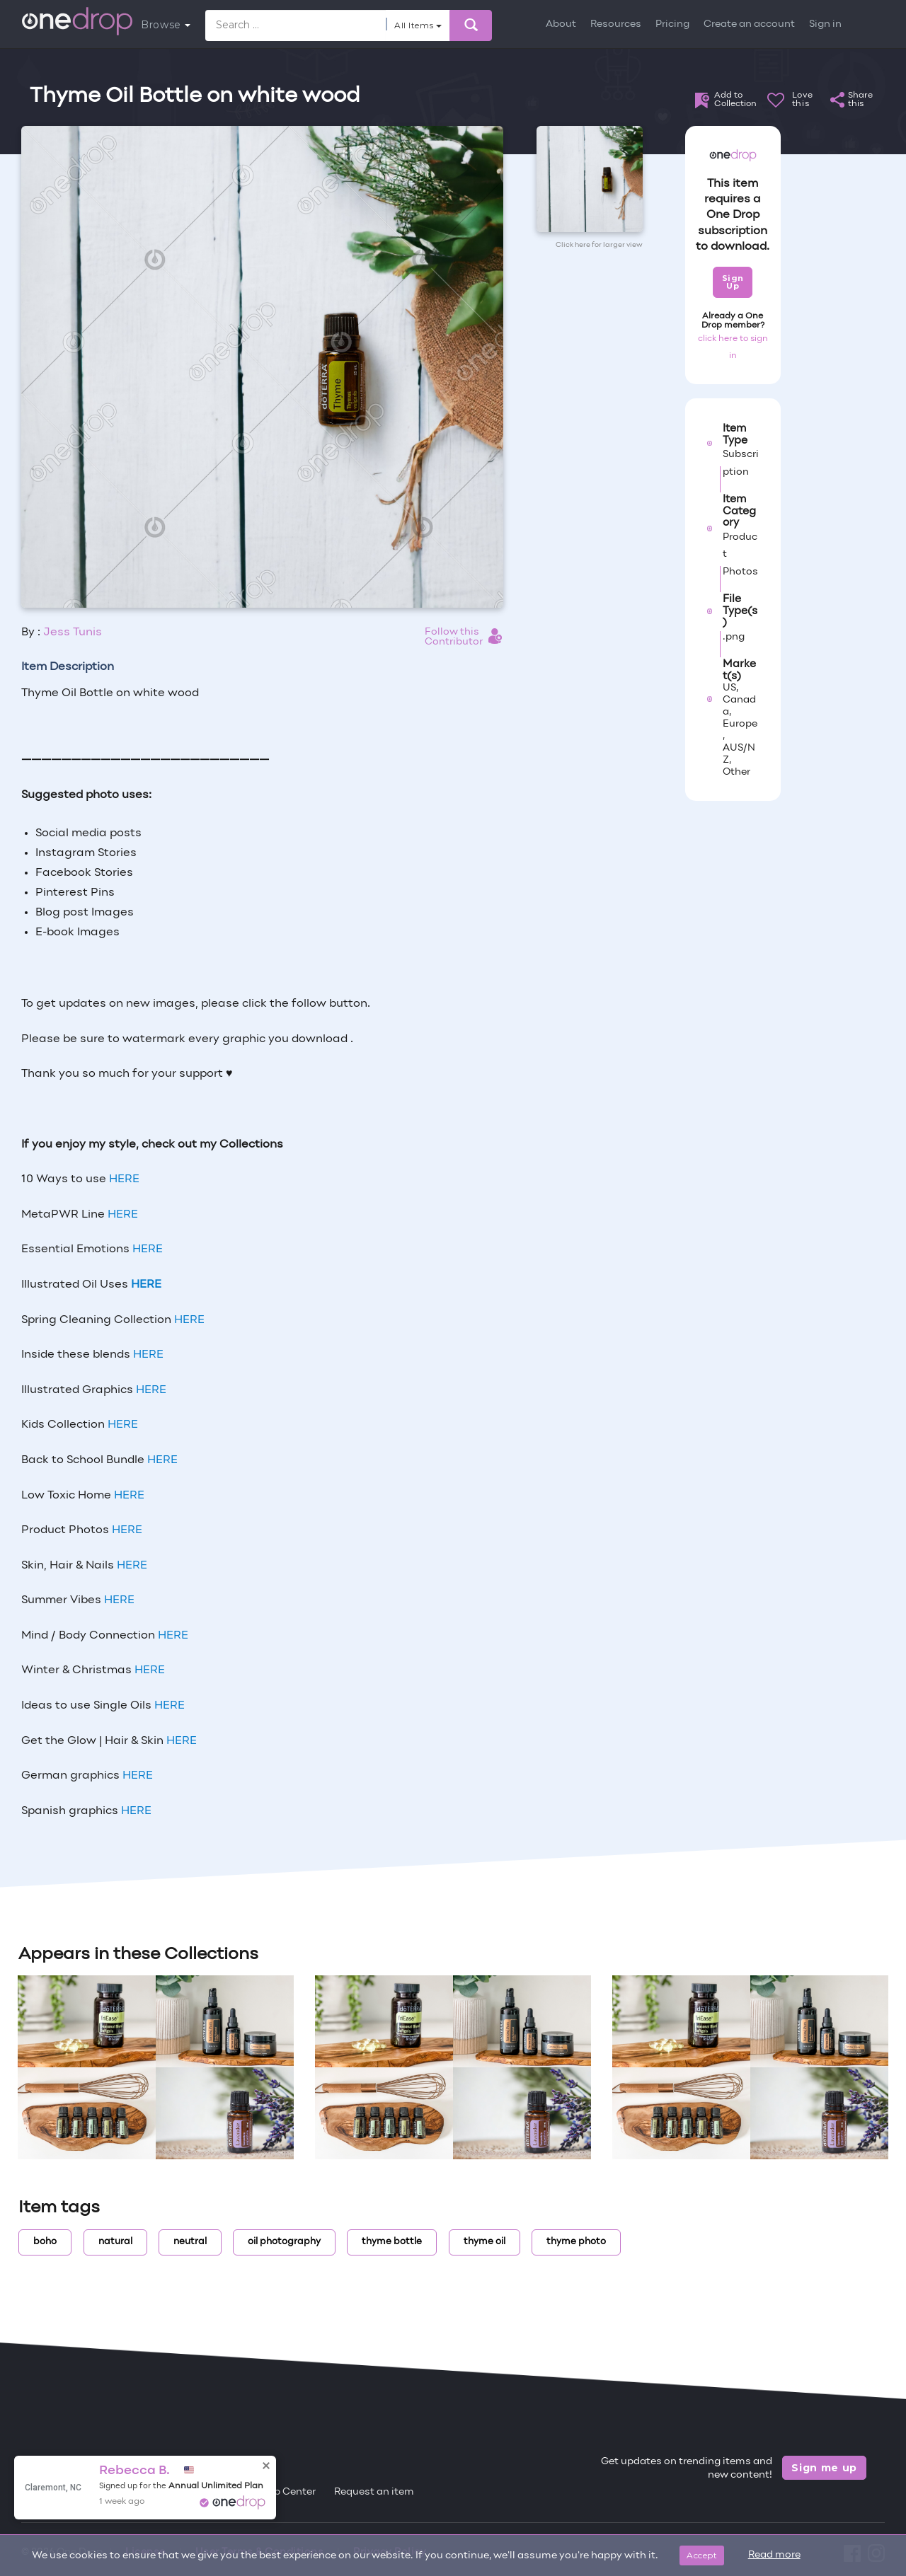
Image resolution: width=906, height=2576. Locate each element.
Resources (615, 24)
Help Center (287, 2492)
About (561, 24)
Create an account (749, 24)
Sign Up (733, 282)
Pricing (672, 24)
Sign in (825, 24)
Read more (774, 2555)
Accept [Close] (702, 2555)
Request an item (374, 2492)
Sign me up (824, 2467)
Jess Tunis (72, 632)
